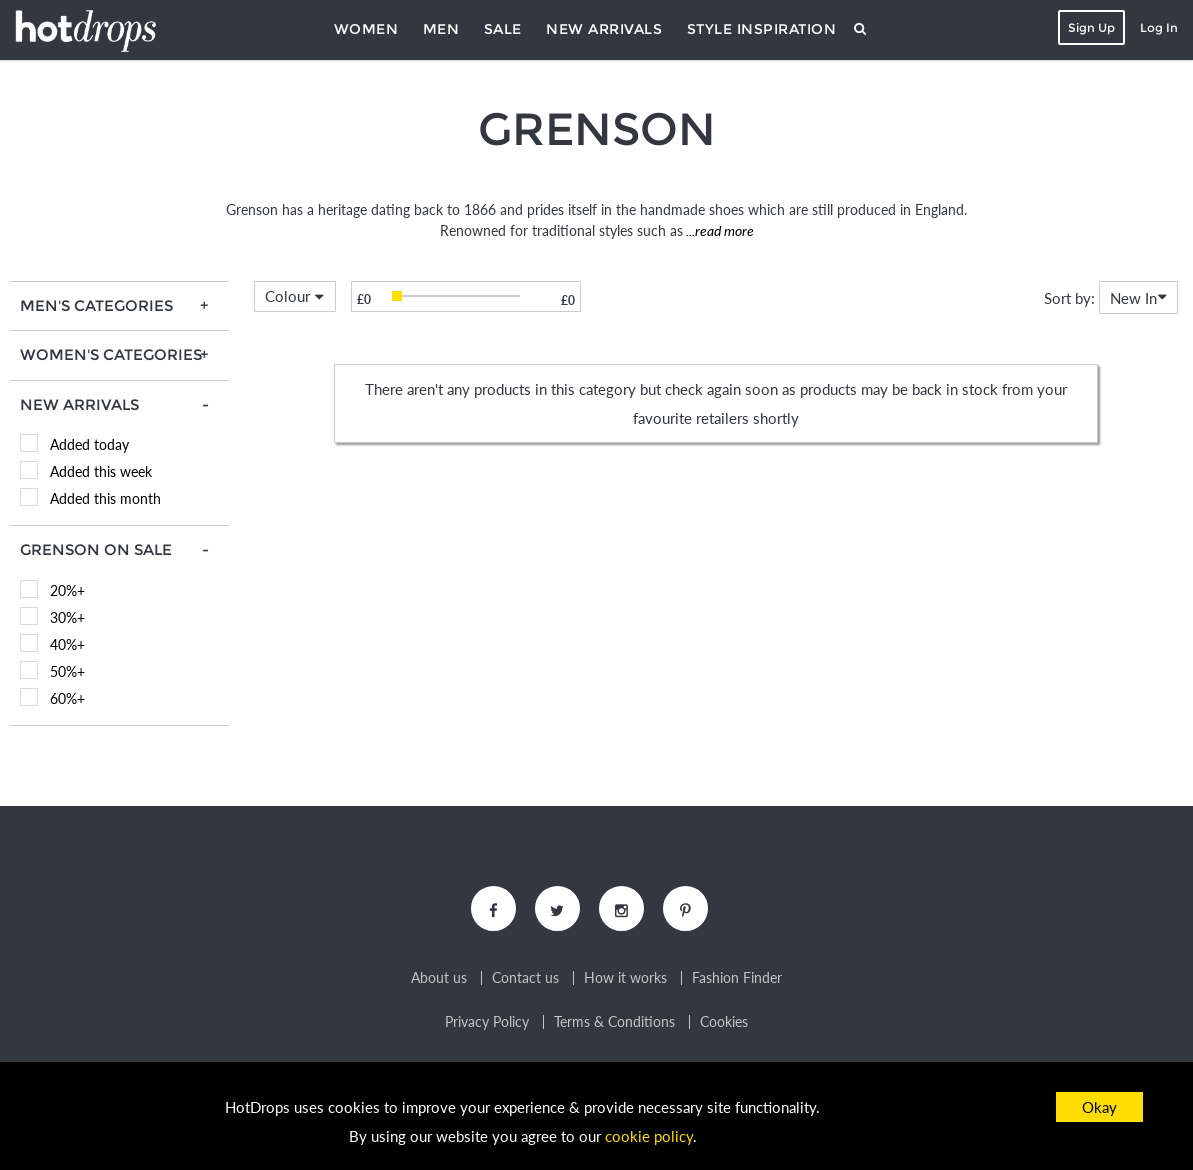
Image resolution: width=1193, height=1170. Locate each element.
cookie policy (649, 1136)
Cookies (724, 1022)
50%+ (67, 671)
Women (366, 29)
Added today (89, 444)
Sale (503, 29)
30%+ (67, 617)
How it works (625, 978)
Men (441, 29)
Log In (1159, 27)
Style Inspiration (762, 29)
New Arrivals (604, 29)
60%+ (67, 698)
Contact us (525, 978)
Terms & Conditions (614, 1022)
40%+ (67, 644)
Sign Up (1091, 27)
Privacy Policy (487, 1022)
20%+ (67, 590)
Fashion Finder (737, 978)
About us (439, 978)
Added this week (101, 471)
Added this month (105, 498)
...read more (718, 230)
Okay (1099, 1107)
